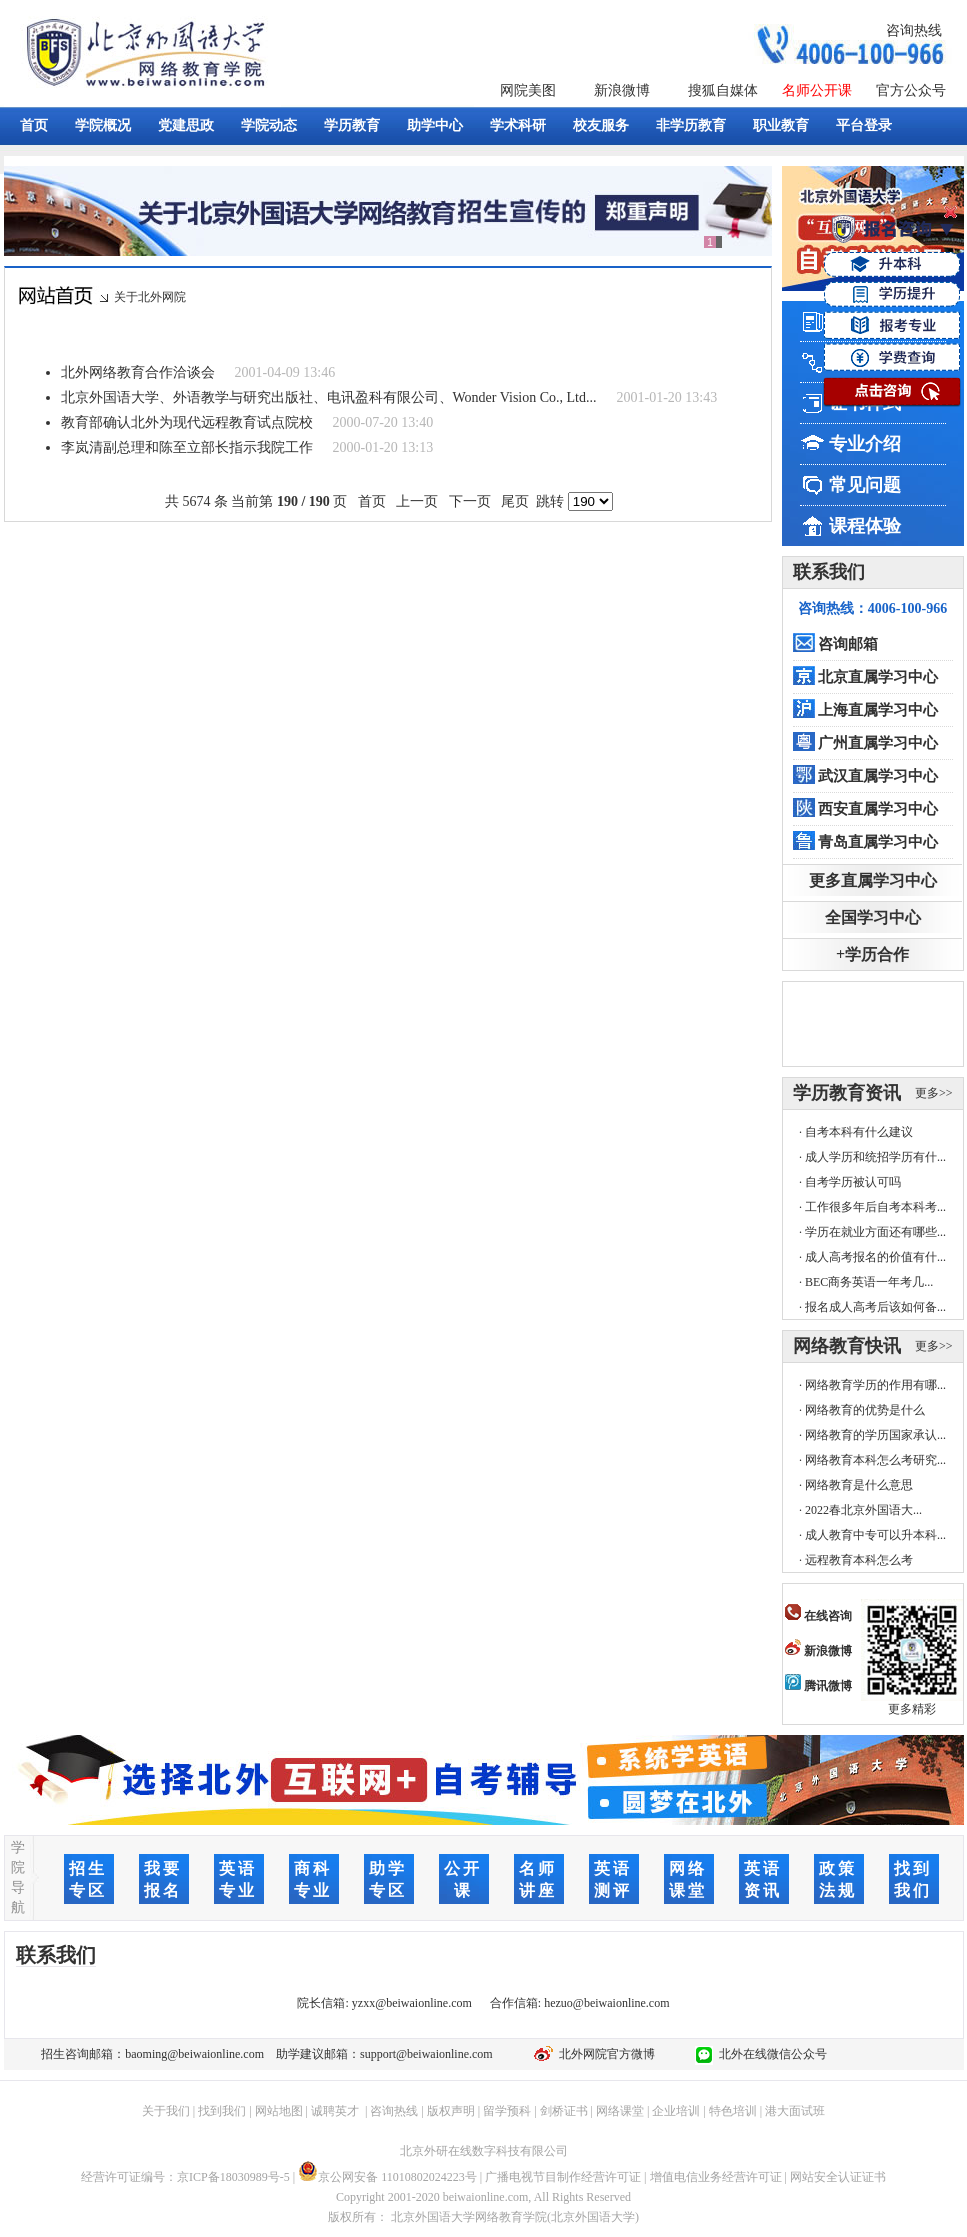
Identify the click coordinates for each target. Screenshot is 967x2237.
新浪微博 (622, 90)
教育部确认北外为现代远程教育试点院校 (187, 422)
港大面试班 (795, 2111)
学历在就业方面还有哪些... (875, 1232)
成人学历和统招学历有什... (875, 1157)
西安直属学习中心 (878, 809)
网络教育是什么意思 (859, 1485)
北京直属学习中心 (878, 677)
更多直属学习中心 (873, 880)
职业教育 (781, 125)
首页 (34, 125)
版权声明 (451, 2111)
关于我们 (166, 2111)
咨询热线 (914, 30)
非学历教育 (691, 125)
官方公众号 (911, 90)
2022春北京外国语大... (863, 1510)
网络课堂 (620, 2111)
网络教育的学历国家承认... (875, 1435)
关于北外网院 (150, 297)
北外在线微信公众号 (770, 2054)
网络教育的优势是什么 (865, 1410)
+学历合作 (872, 954)
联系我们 (829, 572)
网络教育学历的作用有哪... (875, 1385)
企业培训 (676, 2111)
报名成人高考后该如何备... (875, 1307)
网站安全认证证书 (838, 2177)
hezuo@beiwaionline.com (606, 2003)
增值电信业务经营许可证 (716, 2177)
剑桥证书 (564, 2111)
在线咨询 (818, 1616)
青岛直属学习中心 (878, 842)
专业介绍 (865, 444)
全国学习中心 (873, 917)
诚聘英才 (335, 2111)
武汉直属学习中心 (878, 776)
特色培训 (733, 2111)
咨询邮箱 (848, 644)
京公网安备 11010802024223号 (387, 2177)
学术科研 (518, 125)
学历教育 (352, 125)
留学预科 (507, 2111)
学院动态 (269, 125)
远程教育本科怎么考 (859, 1560)
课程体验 (865, 526)
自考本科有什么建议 (859, 1132)
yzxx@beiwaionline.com (412, 2003)
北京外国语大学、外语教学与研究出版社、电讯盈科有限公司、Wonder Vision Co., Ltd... (329, 397)
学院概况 (103, 125)
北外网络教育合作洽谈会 (138, 372)
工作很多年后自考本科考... (875, 1207)
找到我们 (222, 2111)
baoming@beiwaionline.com (194, 2054)
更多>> (934, 1093)
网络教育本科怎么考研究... (875, 1460)
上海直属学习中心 (878, 710)
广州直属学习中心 (878, 743)
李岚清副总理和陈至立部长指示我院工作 (187, 447)
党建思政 (186, 125)
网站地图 (279, 2111)
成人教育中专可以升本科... (875, 1535)
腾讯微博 (818, 1686)
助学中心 (435, 125)
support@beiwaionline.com (426, 2054)
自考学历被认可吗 (853, 1182)
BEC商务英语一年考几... (869, 1282)
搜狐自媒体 (723, 90)
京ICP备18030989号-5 (233, 2177)
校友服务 (601, 125)
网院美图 (528, 90)
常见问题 (865, 485)
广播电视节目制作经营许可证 (563, 2177)
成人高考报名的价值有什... (875, 1257)
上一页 (417, 501)
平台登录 (864, 125)
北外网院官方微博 (604, 2054)
